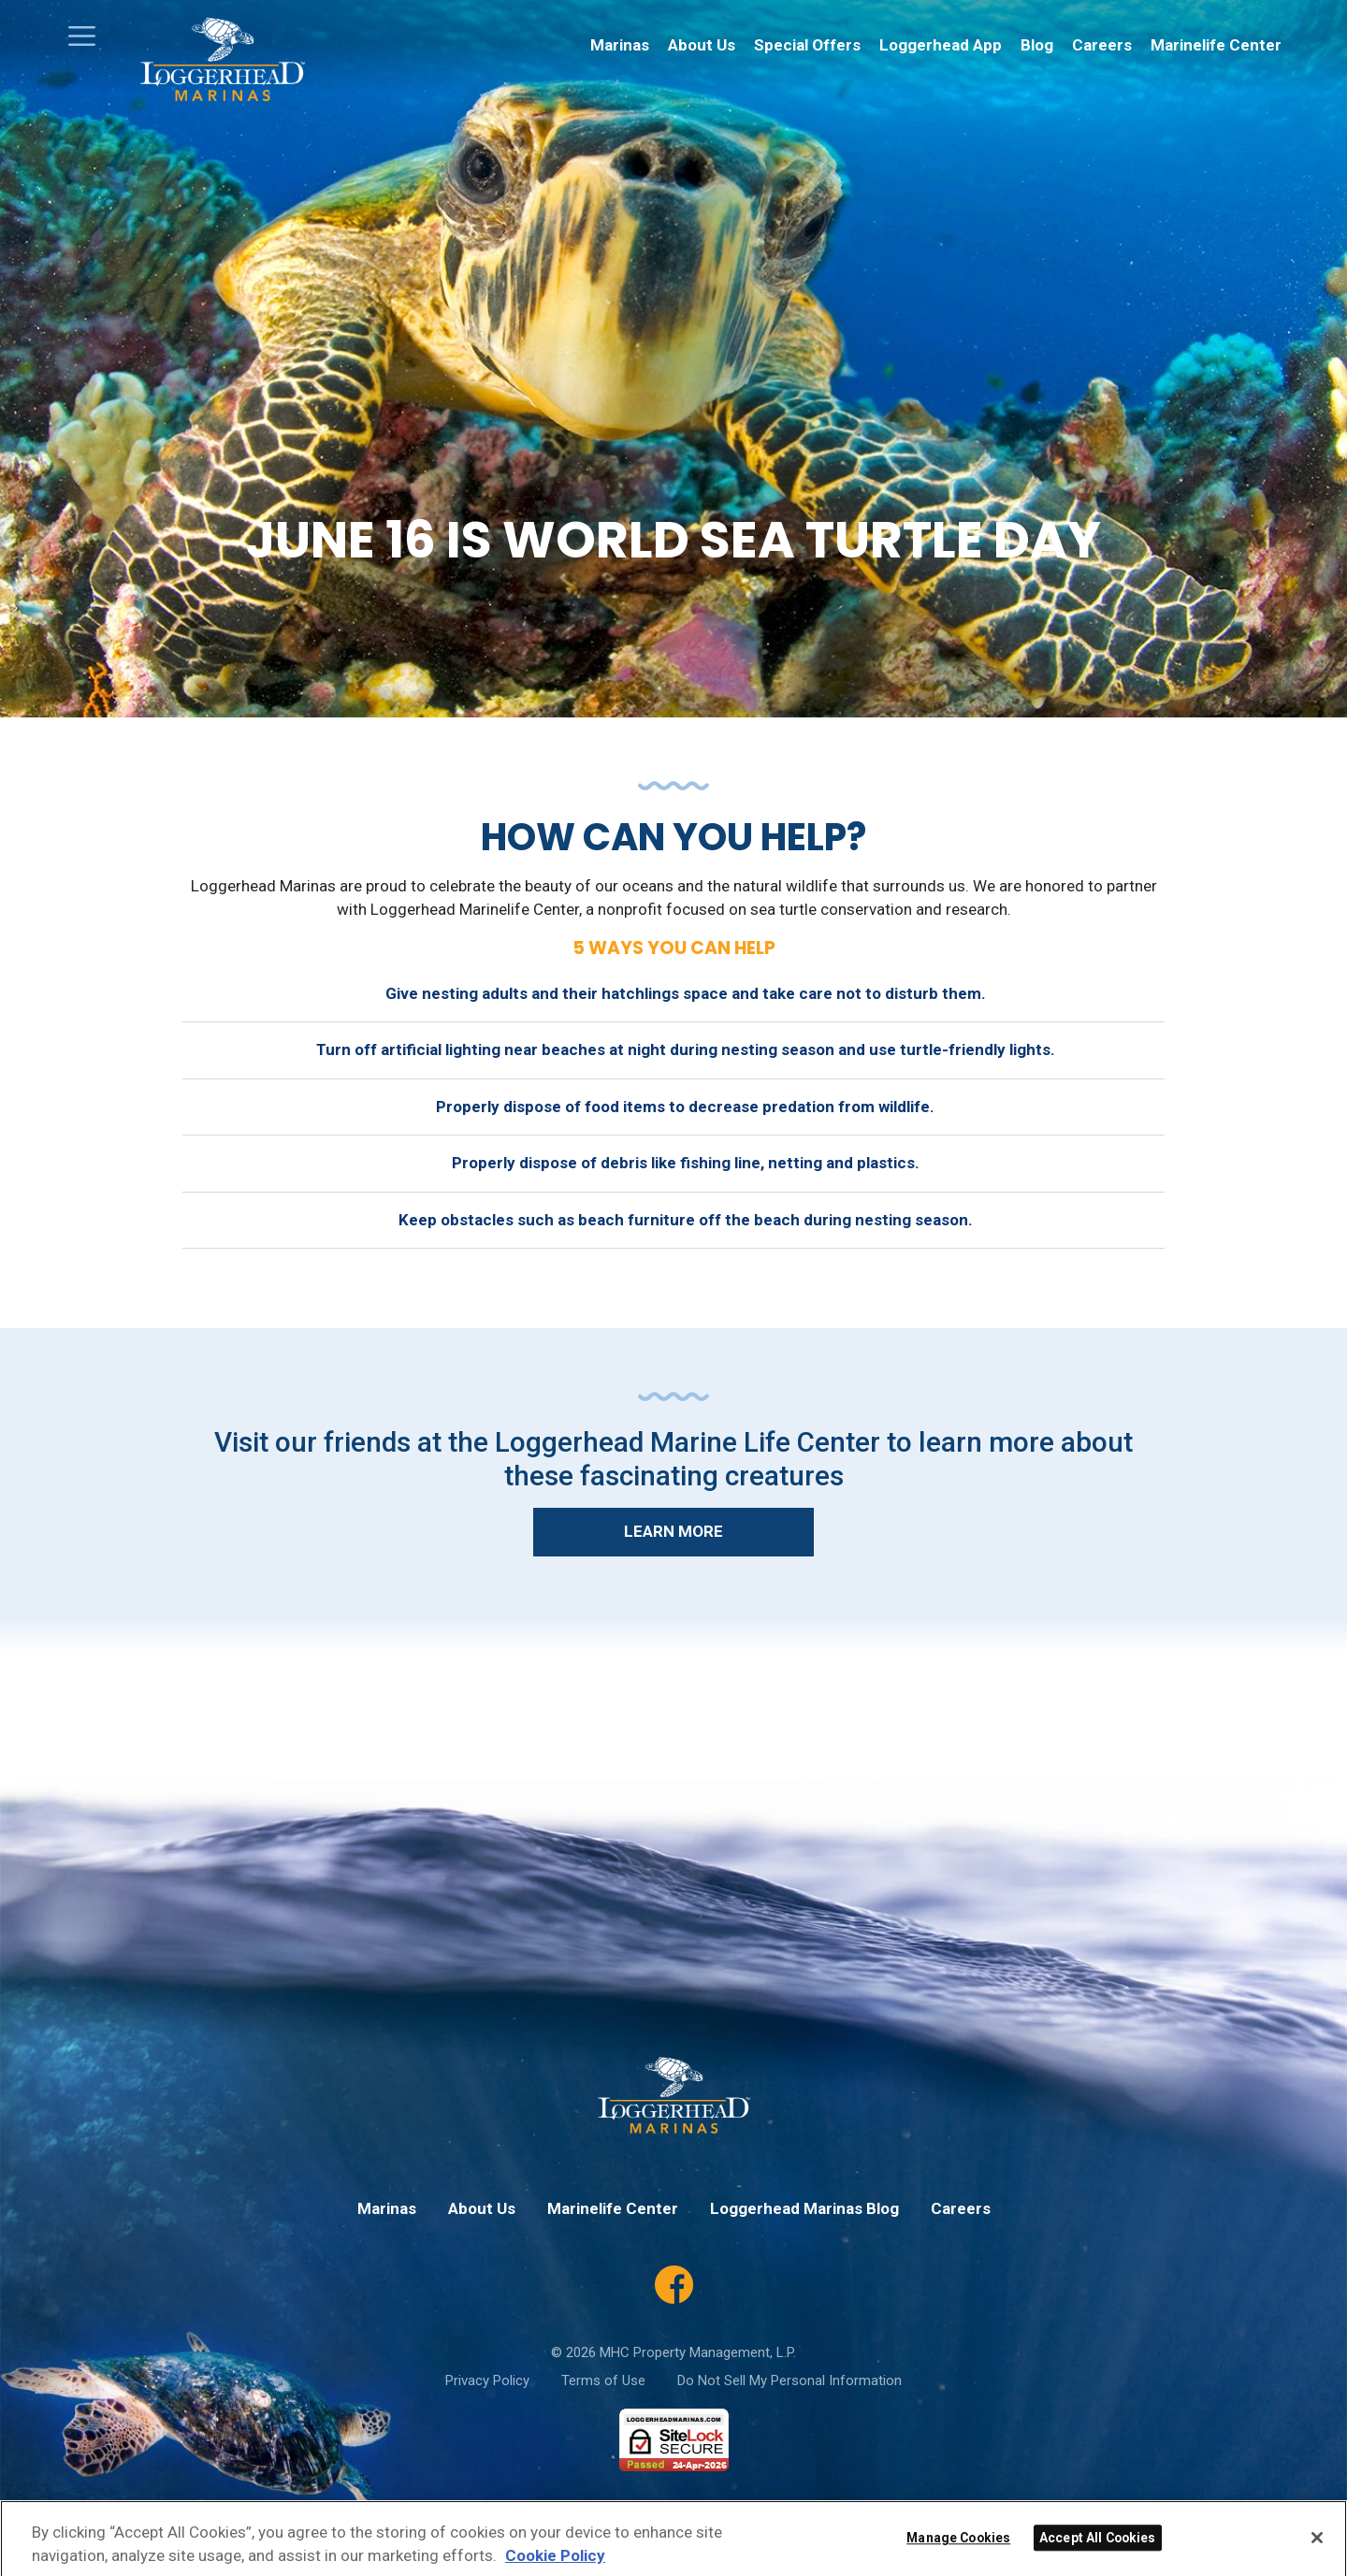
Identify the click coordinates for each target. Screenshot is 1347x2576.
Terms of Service (855, 2515)
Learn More (673, 1531)
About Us (701, 45)
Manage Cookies (958, 2558)
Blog (1037, 45)
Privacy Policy (487, 2380)
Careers (1102, 45)
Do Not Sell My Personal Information (789, 2380)
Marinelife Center (1216, 45)
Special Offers (807, 45)
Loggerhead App (940, 45)
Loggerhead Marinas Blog (804, 2208)
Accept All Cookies (1097, 2558)
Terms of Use (603, 2380)
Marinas (619, 45)
